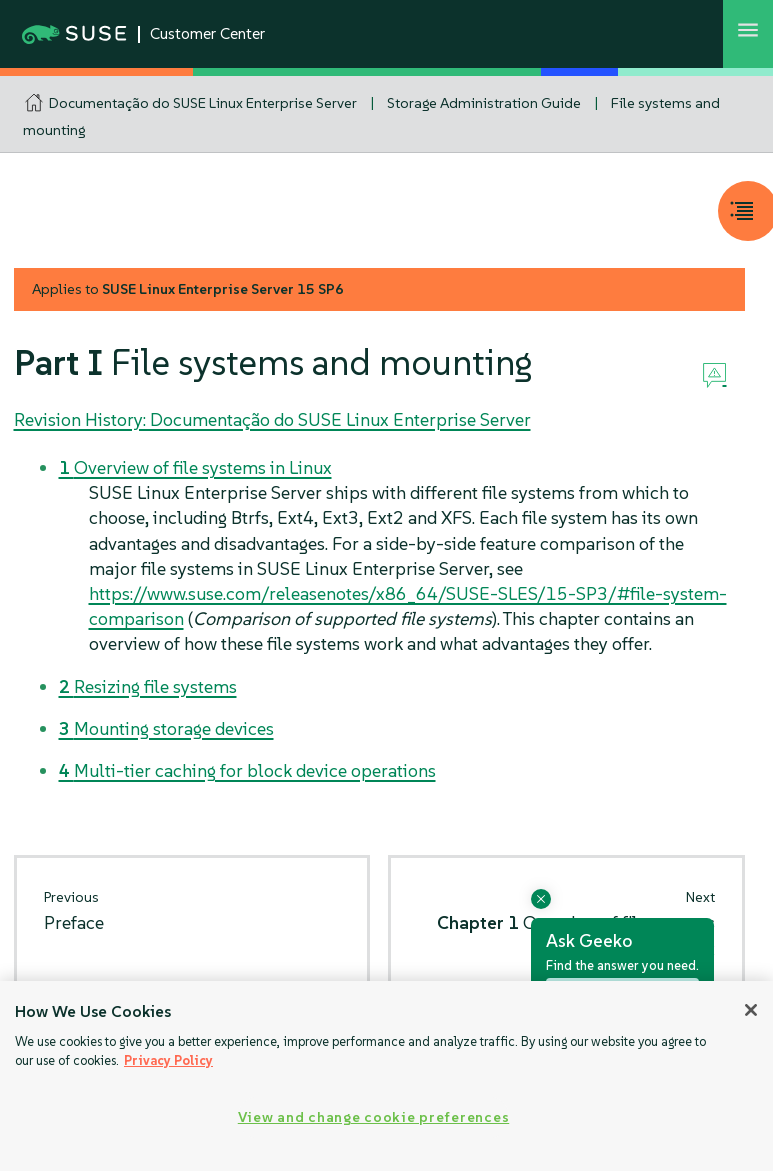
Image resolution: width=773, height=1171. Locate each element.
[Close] (751, 1010)
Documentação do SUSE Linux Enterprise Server (203, 103)
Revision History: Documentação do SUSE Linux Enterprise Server (272, 419)
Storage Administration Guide (484, 103)
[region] (386, 1076)
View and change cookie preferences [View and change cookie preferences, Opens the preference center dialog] (373, 1117)
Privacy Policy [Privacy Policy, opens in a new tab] (168, 1060)
